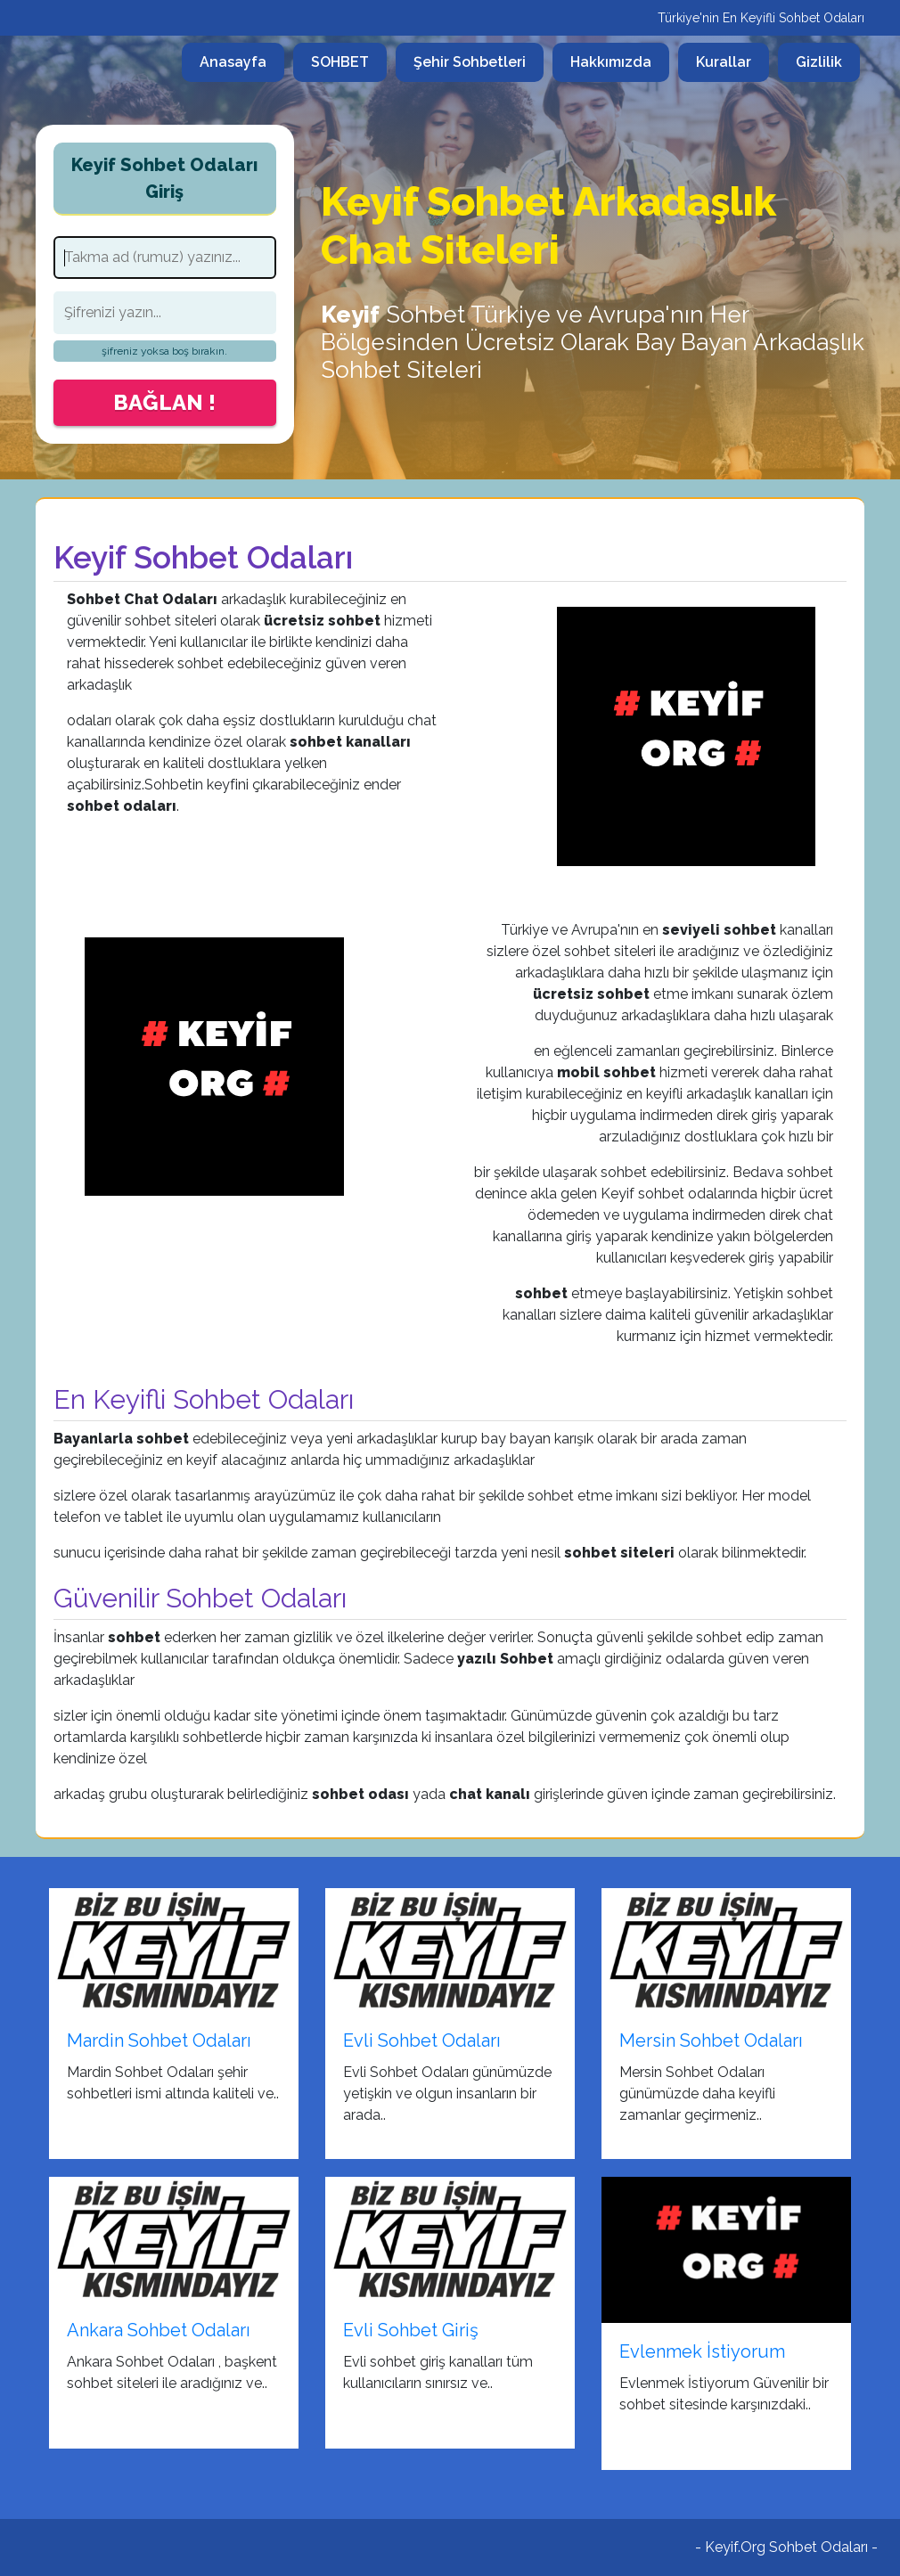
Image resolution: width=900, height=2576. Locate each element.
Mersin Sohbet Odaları (711, 2040)
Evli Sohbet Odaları (422, 2040)
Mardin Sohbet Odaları (159, 2040)
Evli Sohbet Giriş (411, 2330)
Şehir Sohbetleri (469, 61)
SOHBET (340, 61)
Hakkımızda (610, 61)
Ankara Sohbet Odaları (158, 2330)
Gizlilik (819, 61)
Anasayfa (242, 60)
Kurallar (723, 61)
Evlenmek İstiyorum (702, 2351)
